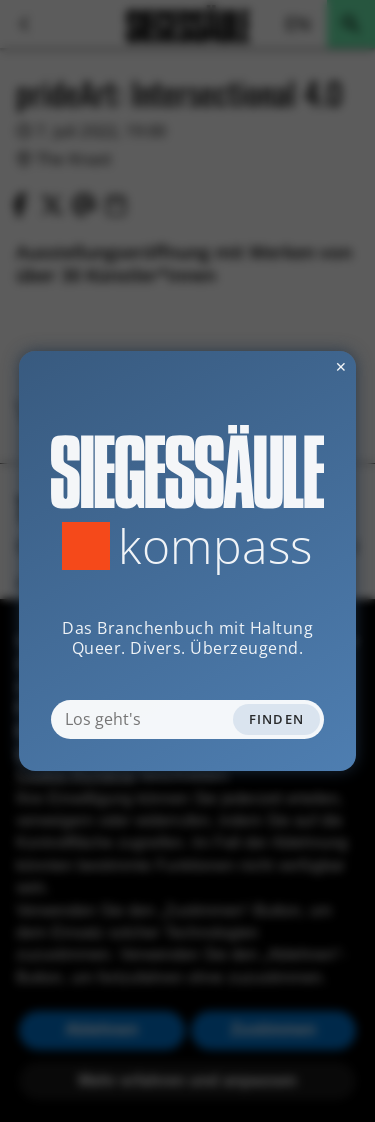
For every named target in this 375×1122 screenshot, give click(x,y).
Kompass (215, 546)
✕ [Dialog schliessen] (292, 366)
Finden (277, 719)
